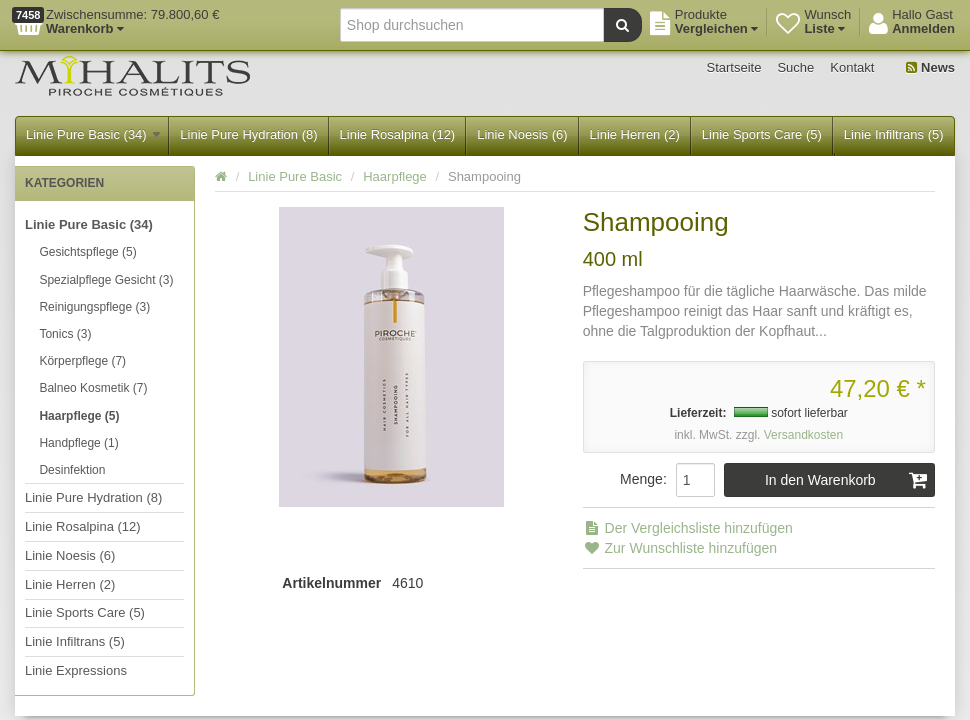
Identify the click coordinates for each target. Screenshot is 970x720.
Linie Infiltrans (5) (894, 134)
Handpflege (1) (78, 443)
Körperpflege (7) (82, 361)
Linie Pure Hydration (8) (248, 134)
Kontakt (852, 67)
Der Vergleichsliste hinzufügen (688, 528)
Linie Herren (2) (635, 134)
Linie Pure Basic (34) (93, 134)
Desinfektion (72, 470)
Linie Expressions (76, 670)
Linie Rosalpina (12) (398, 134)
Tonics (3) (65, 334)
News (930, 67)
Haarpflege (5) (79, 416)
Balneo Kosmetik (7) (93, 388)
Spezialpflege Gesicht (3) (106, 280)
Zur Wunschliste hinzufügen (680, 548)
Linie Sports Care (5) (762, 134)
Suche (795, 67)
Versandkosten (803, 435)
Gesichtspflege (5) (87, 252)
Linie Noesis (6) (522, 134)
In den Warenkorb (846, 480)
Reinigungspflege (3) (94, 307)
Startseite (734, 67)
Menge (641, 479)
